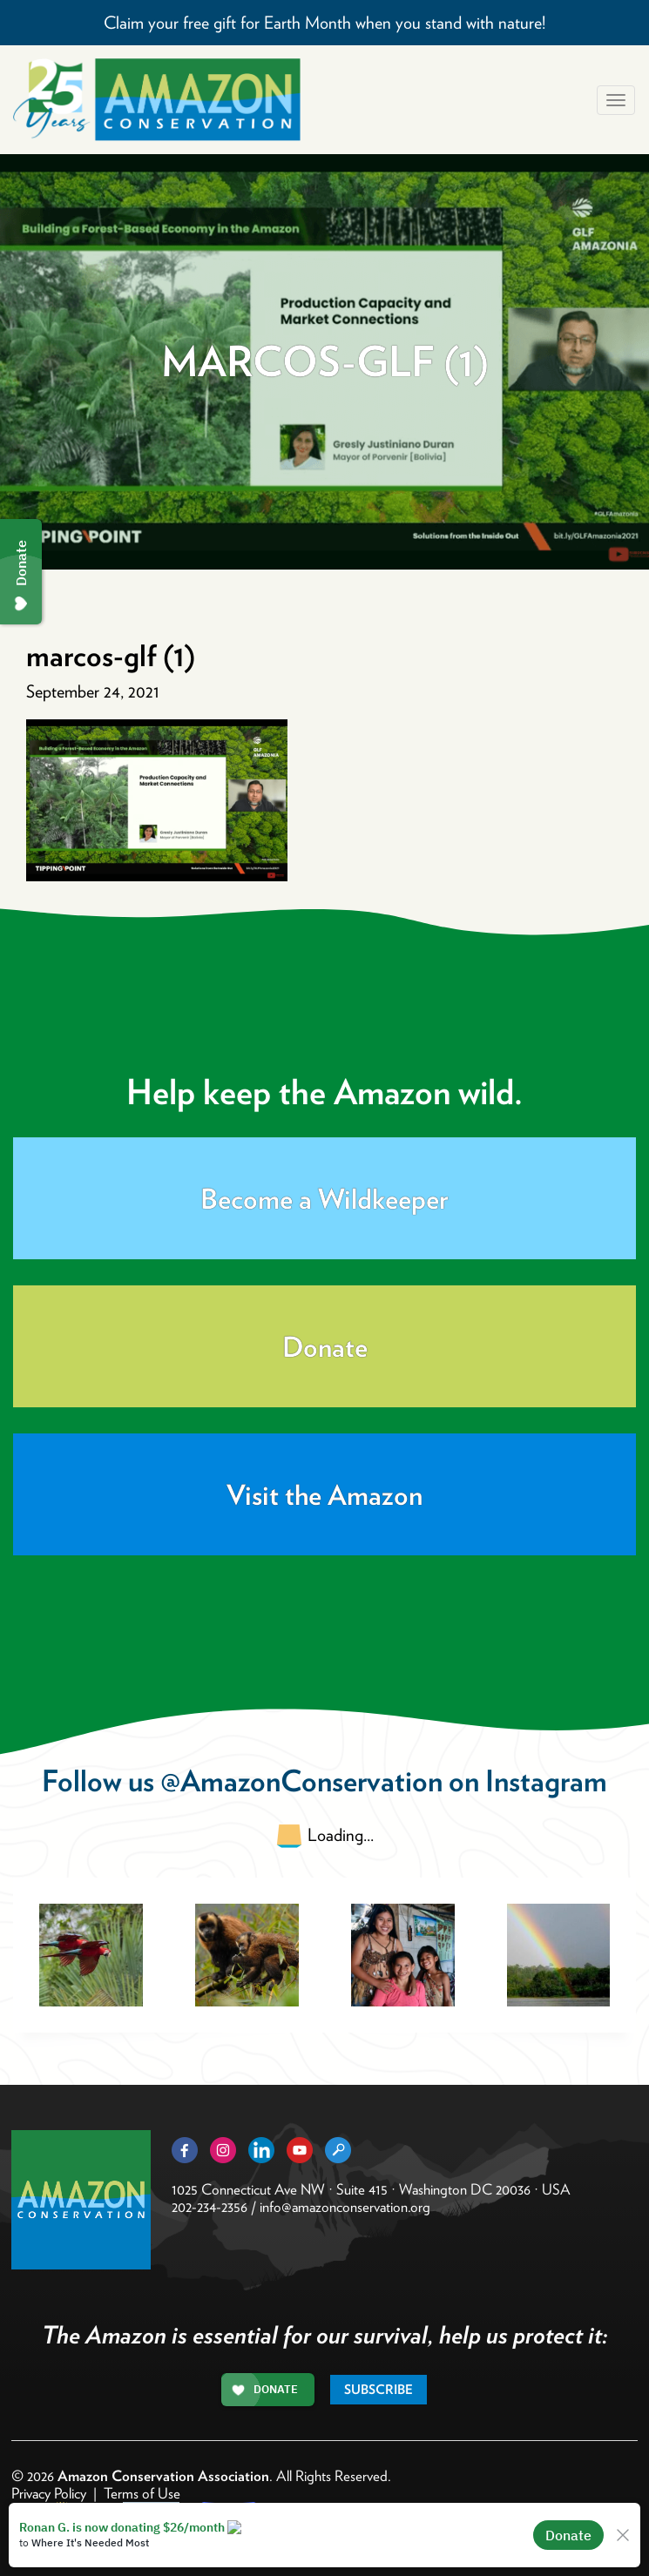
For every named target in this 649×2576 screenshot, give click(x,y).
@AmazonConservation (301, 1780)
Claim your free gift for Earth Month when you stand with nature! (324, 22)
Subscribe (378, 2389)
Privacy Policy (48, 2493)
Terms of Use (142, 2493)
